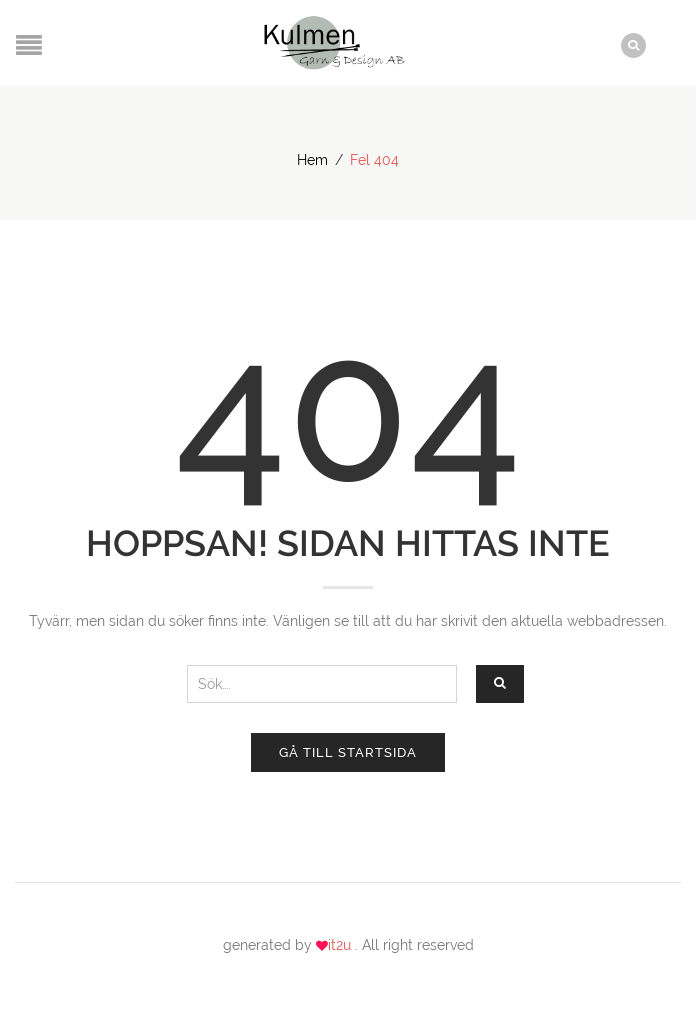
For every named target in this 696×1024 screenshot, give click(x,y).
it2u (341, 945)
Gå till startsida (348, 752)
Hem (312, 160)
